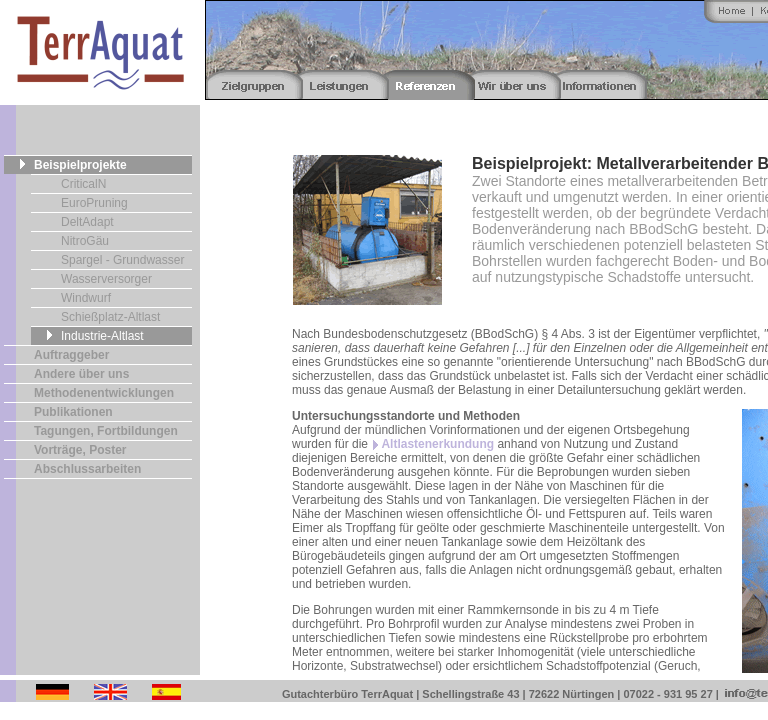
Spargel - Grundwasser (122, 260)
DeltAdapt (87, 222)
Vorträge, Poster (80, 450)
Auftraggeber (71, 355)
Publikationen (73, 412)
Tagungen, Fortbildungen (106, 431)
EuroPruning (94, 203)
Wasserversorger (106, 279)
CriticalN (83, 184)
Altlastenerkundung (437, 444)
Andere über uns (81, 374)
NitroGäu (85, 241)
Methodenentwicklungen (104, 393)
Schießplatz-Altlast (110, 317)
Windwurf (86, 298)
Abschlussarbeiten (87, 469)
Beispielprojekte (80, 165)
